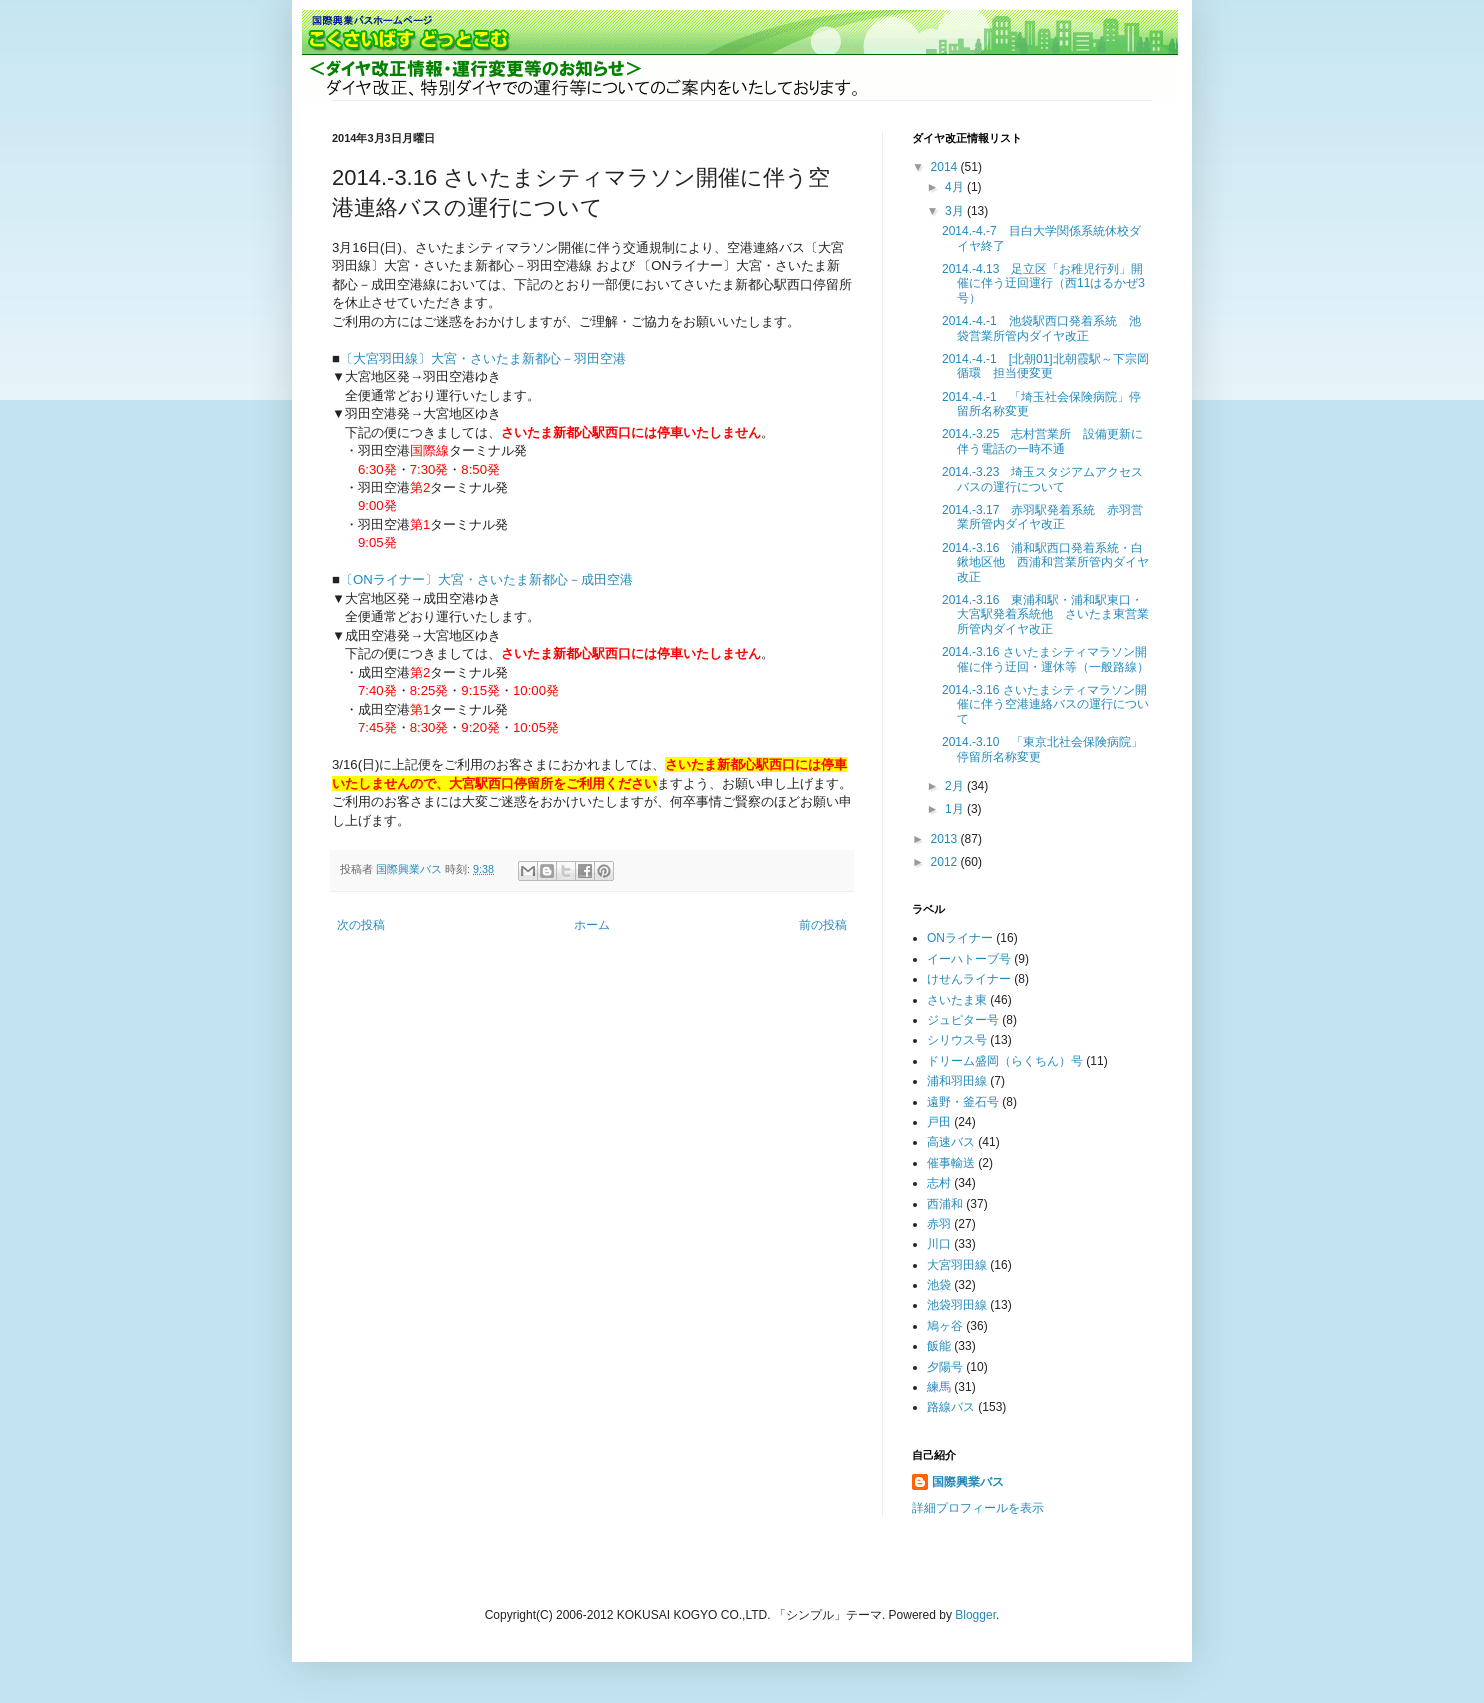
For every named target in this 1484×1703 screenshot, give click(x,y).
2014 (946, 167)
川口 (939, 1244)
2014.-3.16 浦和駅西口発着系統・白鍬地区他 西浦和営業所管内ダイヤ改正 (1045, 562)
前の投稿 (823, 925)
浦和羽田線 (957, 1081)
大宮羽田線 (957, 1265)
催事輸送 (951, 1163)
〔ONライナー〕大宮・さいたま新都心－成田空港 (486, 579)
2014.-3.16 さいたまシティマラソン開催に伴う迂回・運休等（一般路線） (1045, 659)
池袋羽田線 (957, 1305)
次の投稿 (361, 925)
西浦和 (945, 1204)
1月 (956, 809)
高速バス (951, 1142)
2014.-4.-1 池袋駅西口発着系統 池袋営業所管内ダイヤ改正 (1041, 328)
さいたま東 (957, 1000)
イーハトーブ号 (969, 959)
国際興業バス (410, 869)
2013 (946, 839)
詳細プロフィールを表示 (978, 1508)
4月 (956, 187)
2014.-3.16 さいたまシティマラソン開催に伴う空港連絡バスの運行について (1045, 704)
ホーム (592, 925)
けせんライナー (969, 979)
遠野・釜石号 (963, 1102)
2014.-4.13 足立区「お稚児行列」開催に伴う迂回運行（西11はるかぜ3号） (1043, 283)
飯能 (939, 1346)
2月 (956, 786)
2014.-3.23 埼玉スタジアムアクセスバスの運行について (1042, 479)
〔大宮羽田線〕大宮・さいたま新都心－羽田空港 (483, 358)
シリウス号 (957, 1040)
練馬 (939, 1387)
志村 (939, 1183)
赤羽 (939, 1224)
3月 (956, 211)
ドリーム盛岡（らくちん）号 (1005, 1061)
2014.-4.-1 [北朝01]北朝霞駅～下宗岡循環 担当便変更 (1045, 366)
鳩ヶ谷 (945, 1326)
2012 (946, 862)
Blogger (975, 1615)
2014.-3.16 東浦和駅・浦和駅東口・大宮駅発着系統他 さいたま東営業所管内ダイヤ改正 (1045, 614)
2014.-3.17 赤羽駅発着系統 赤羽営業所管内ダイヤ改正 (1042, 517)
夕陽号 (945, 1367)
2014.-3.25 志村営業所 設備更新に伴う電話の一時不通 (1042, 441)
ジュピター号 (963, 1020)
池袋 (939, 1285)
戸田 (939, 1122)
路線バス (951, 1407)
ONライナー (960, 938)
